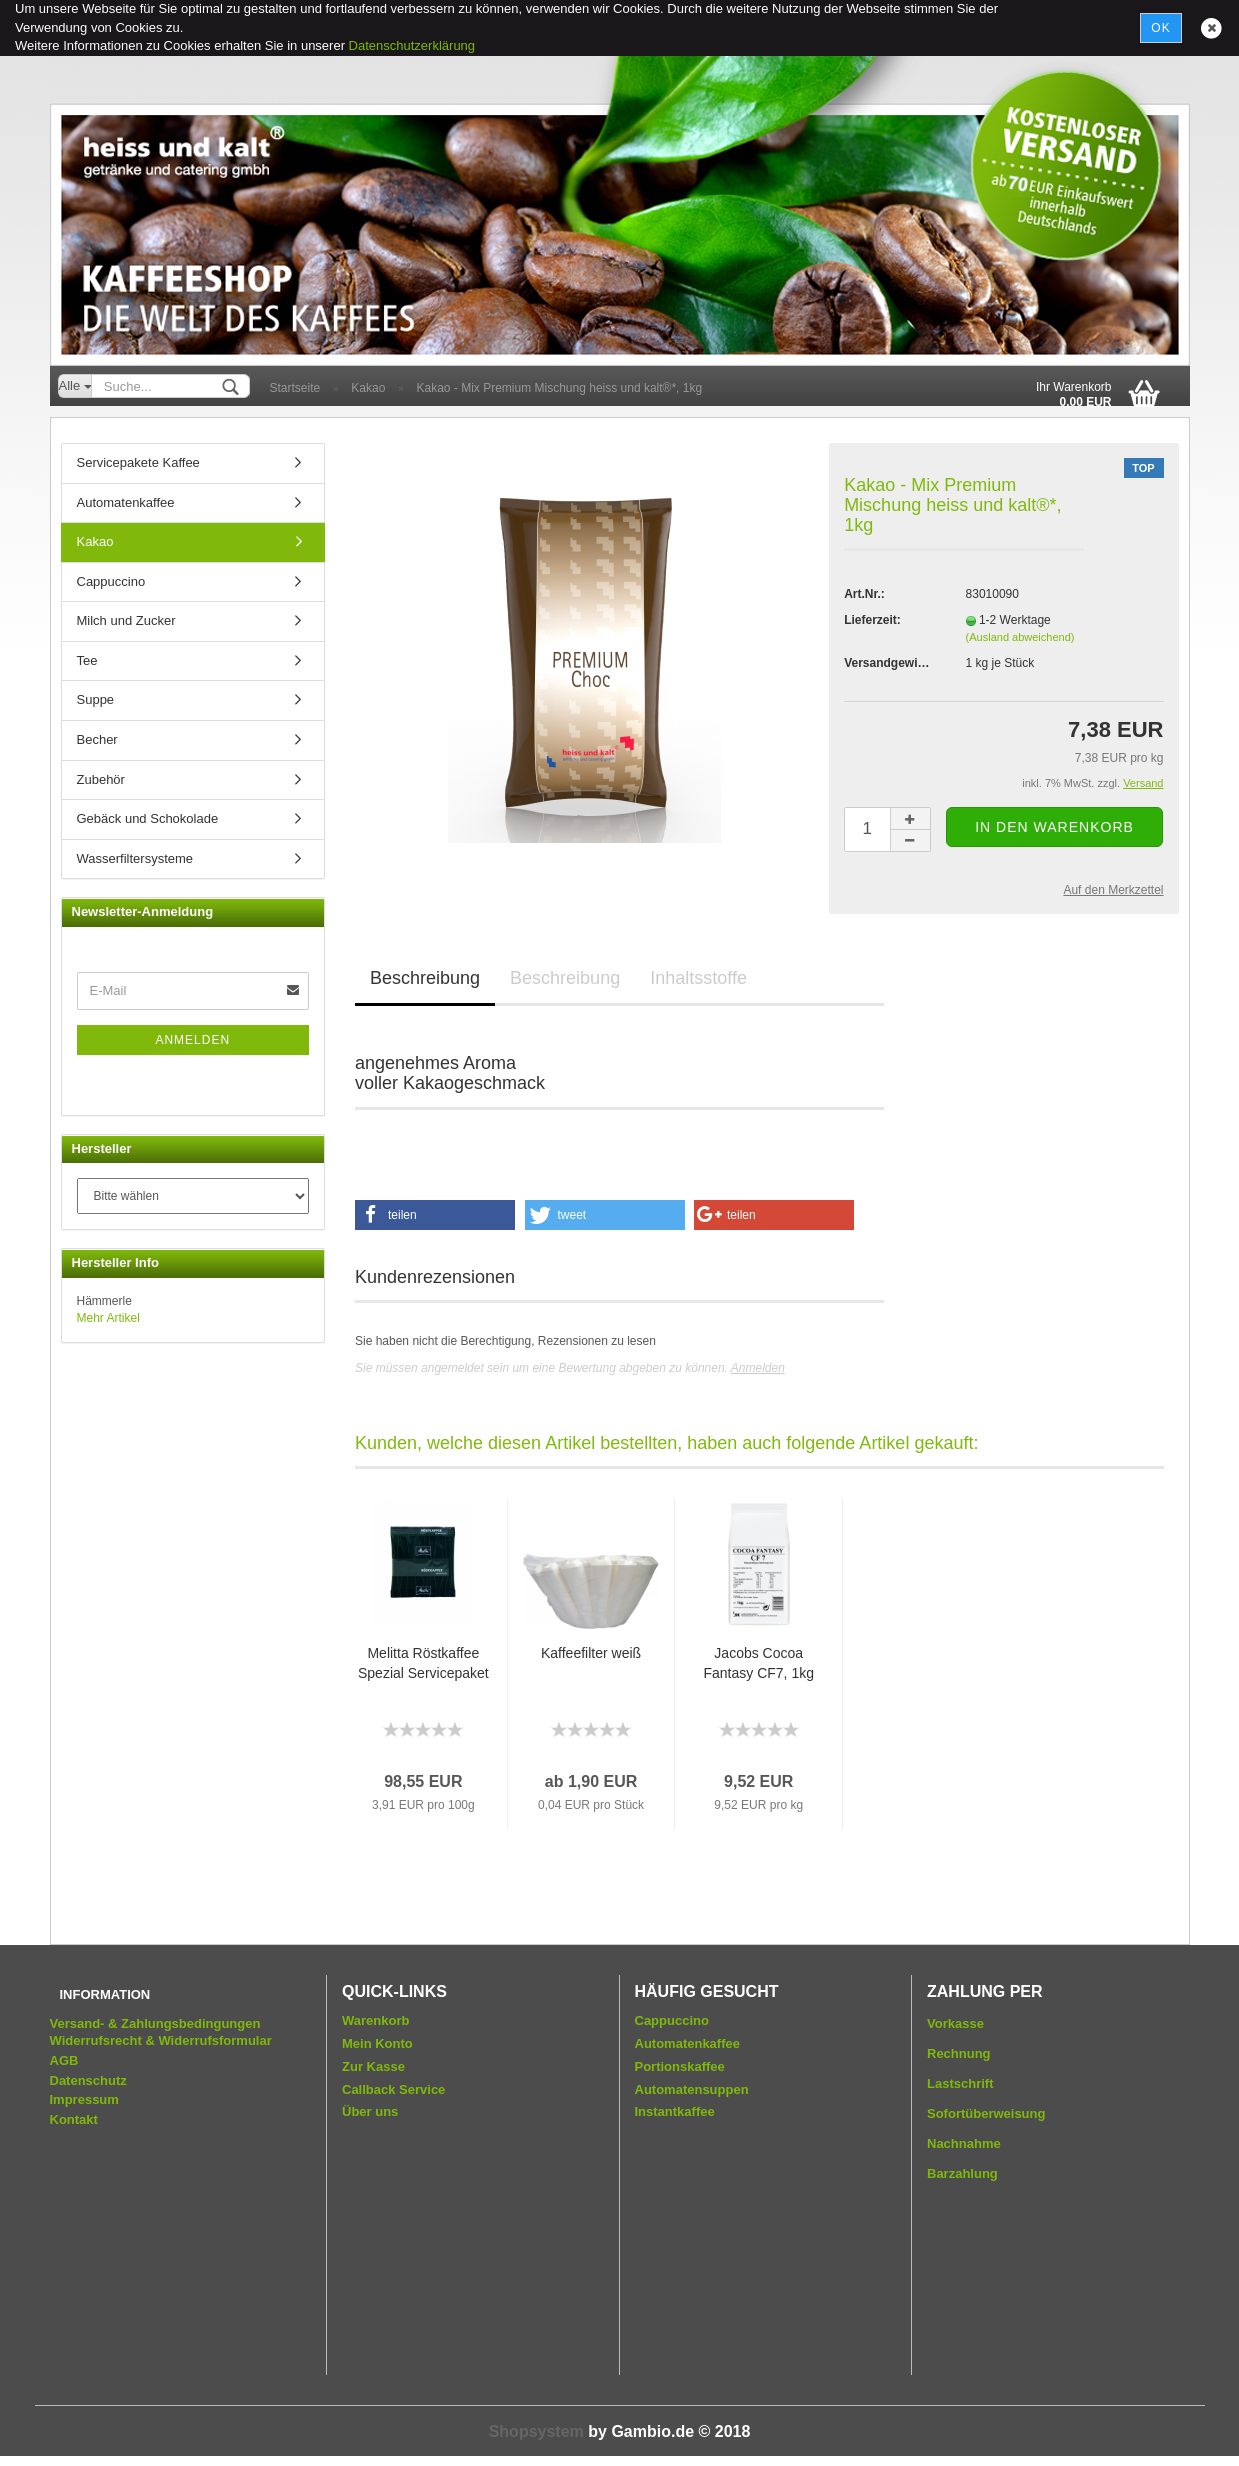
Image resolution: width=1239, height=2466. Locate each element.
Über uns (370, 2111)
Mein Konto (377, 2043)
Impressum (84, 2099)
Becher (97, 739)
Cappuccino (111, 581)
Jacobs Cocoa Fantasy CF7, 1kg (758, 1663)
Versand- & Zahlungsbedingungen (155, 2023)
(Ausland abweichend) (1020, 637)
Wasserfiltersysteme (135, 858)
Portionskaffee (680, 2066)
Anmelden (758, 1368)
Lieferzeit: (872, 620)
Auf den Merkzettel (1113, 890)
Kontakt (74, 2119)
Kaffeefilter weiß (591, 1653)
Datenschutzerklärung (412, 45)
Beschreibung (425, 978)
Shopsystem (536, 2431)
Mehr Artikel (108, 1318)
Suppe (96, 699)
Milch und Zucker (126, 620)
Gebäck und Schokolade (148, 818)
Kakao (95, 541)
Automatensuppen (692, 2089)
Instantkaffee (675, 2111)
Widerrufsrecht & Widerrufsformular (161, 2040)
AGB (64, 2060)
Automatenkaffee (126, 502)
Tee (87, 660)
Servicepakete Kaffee (138, 462)
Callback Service (393, 2089)
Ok (1160, 28)
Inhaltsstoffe (698, 978)
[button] (435, 1215)
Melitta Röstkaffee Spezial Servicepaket (423, 1663)
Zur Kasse (373, 2066)
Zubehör (101, 779)
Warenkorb (375, 2020)
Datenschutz (88, 2080)
